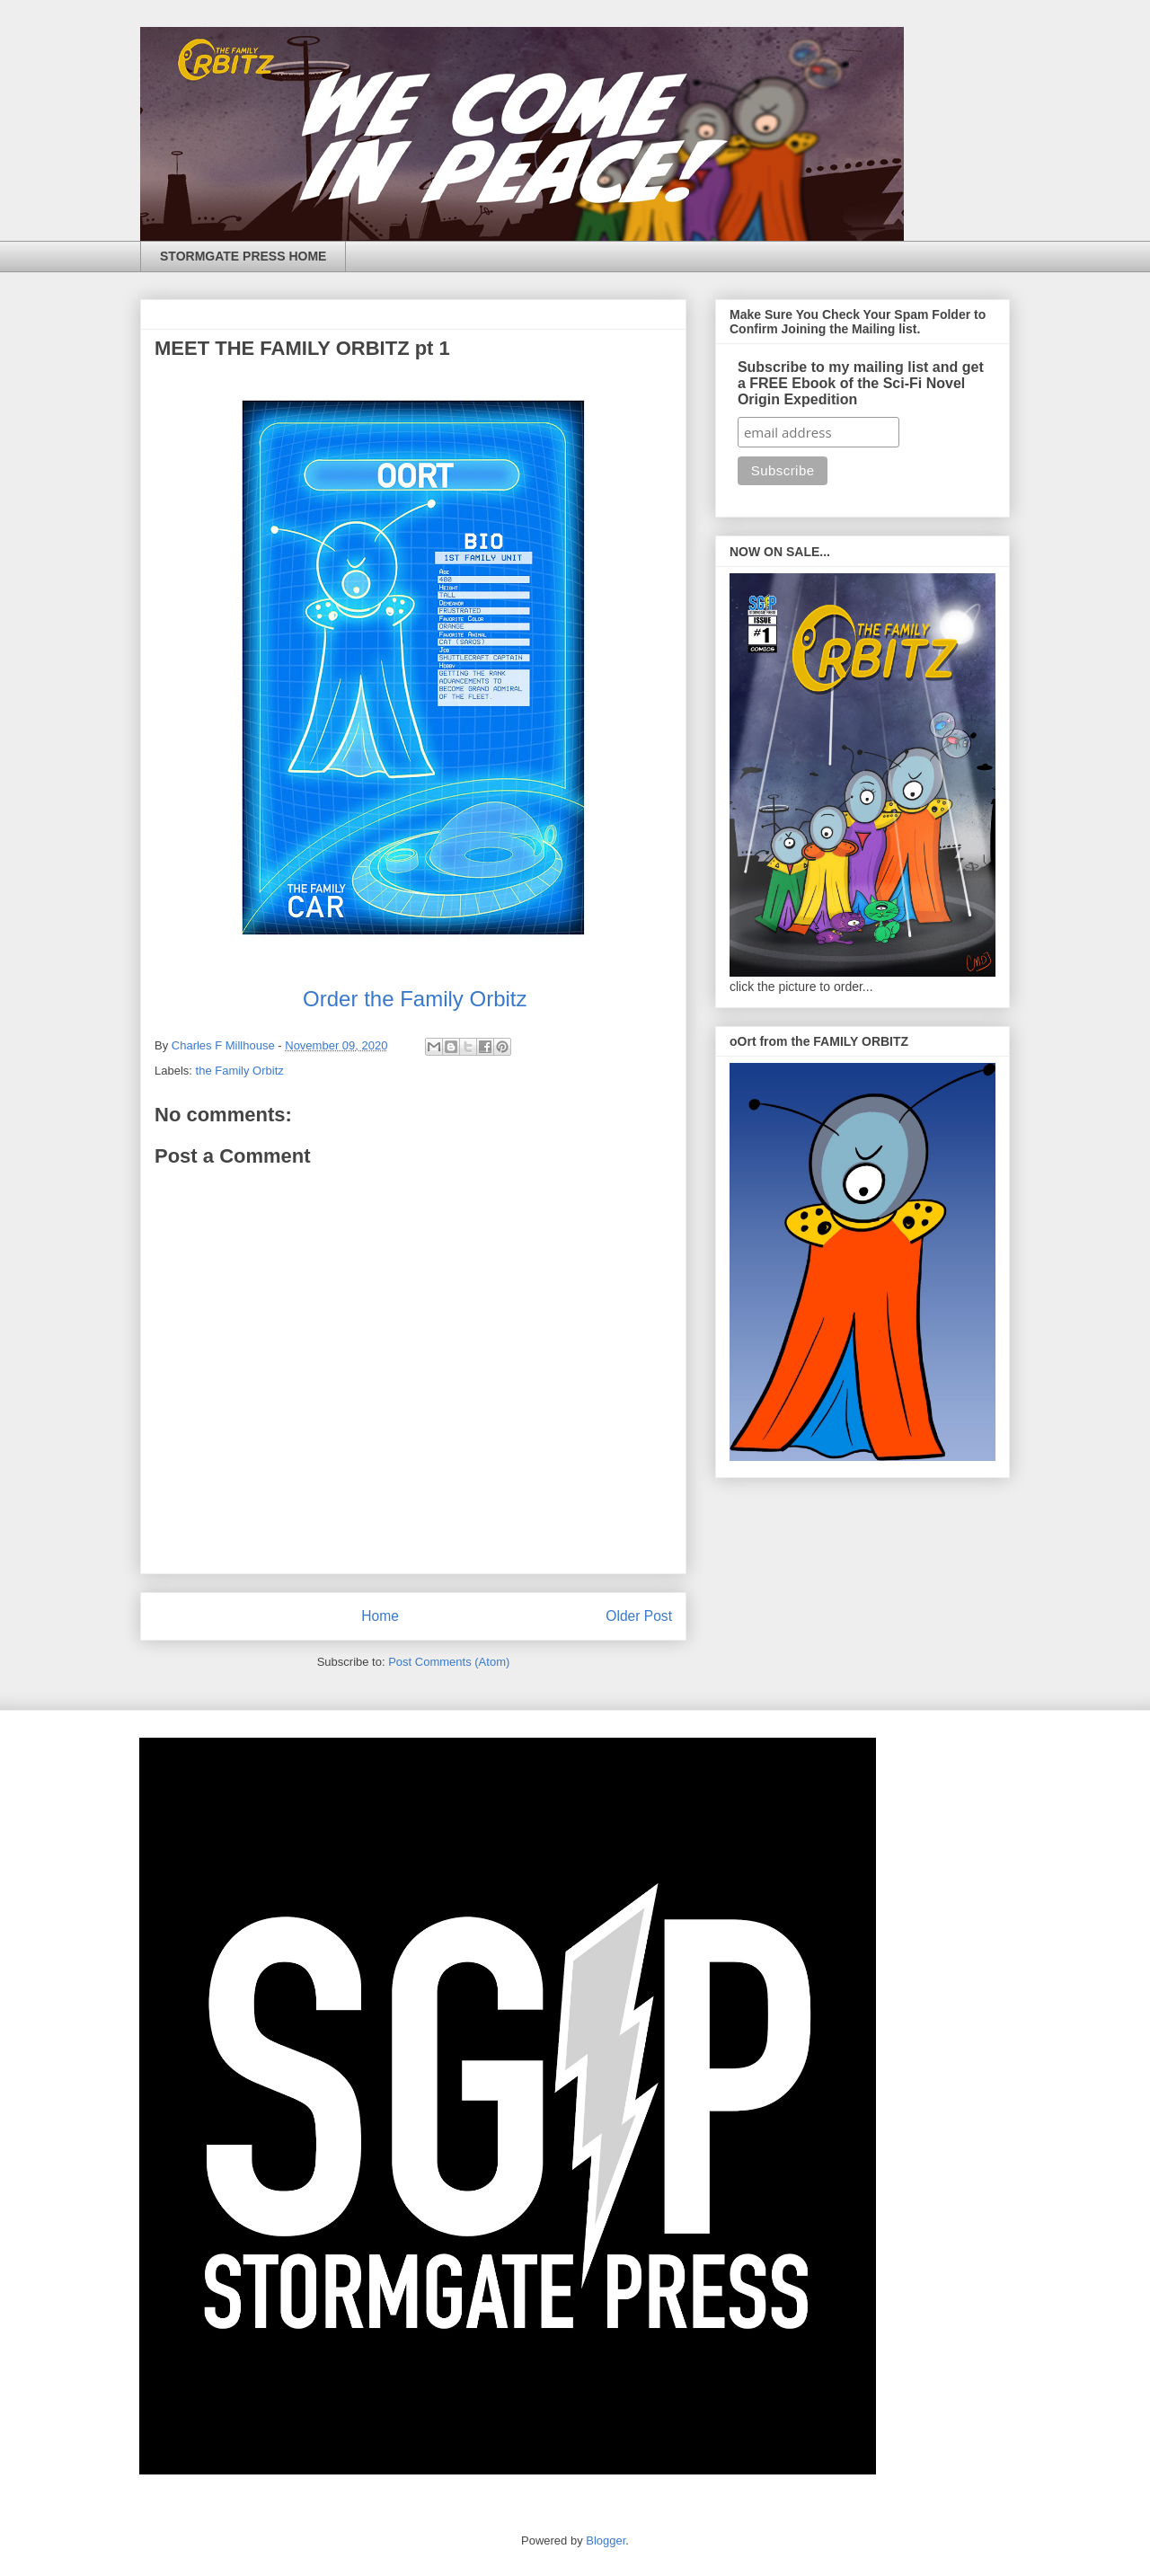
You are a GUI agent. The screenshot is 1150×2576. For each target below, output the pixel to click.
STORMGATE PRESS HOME (243, 256)
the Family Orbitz (240, 1070)
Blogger (605, 2540)
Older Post (639, 1616)
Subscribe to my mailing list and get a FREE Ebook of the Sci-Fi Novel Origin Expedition (861, 383)
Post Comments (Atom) (448, 1662)
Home (380, 1616)
